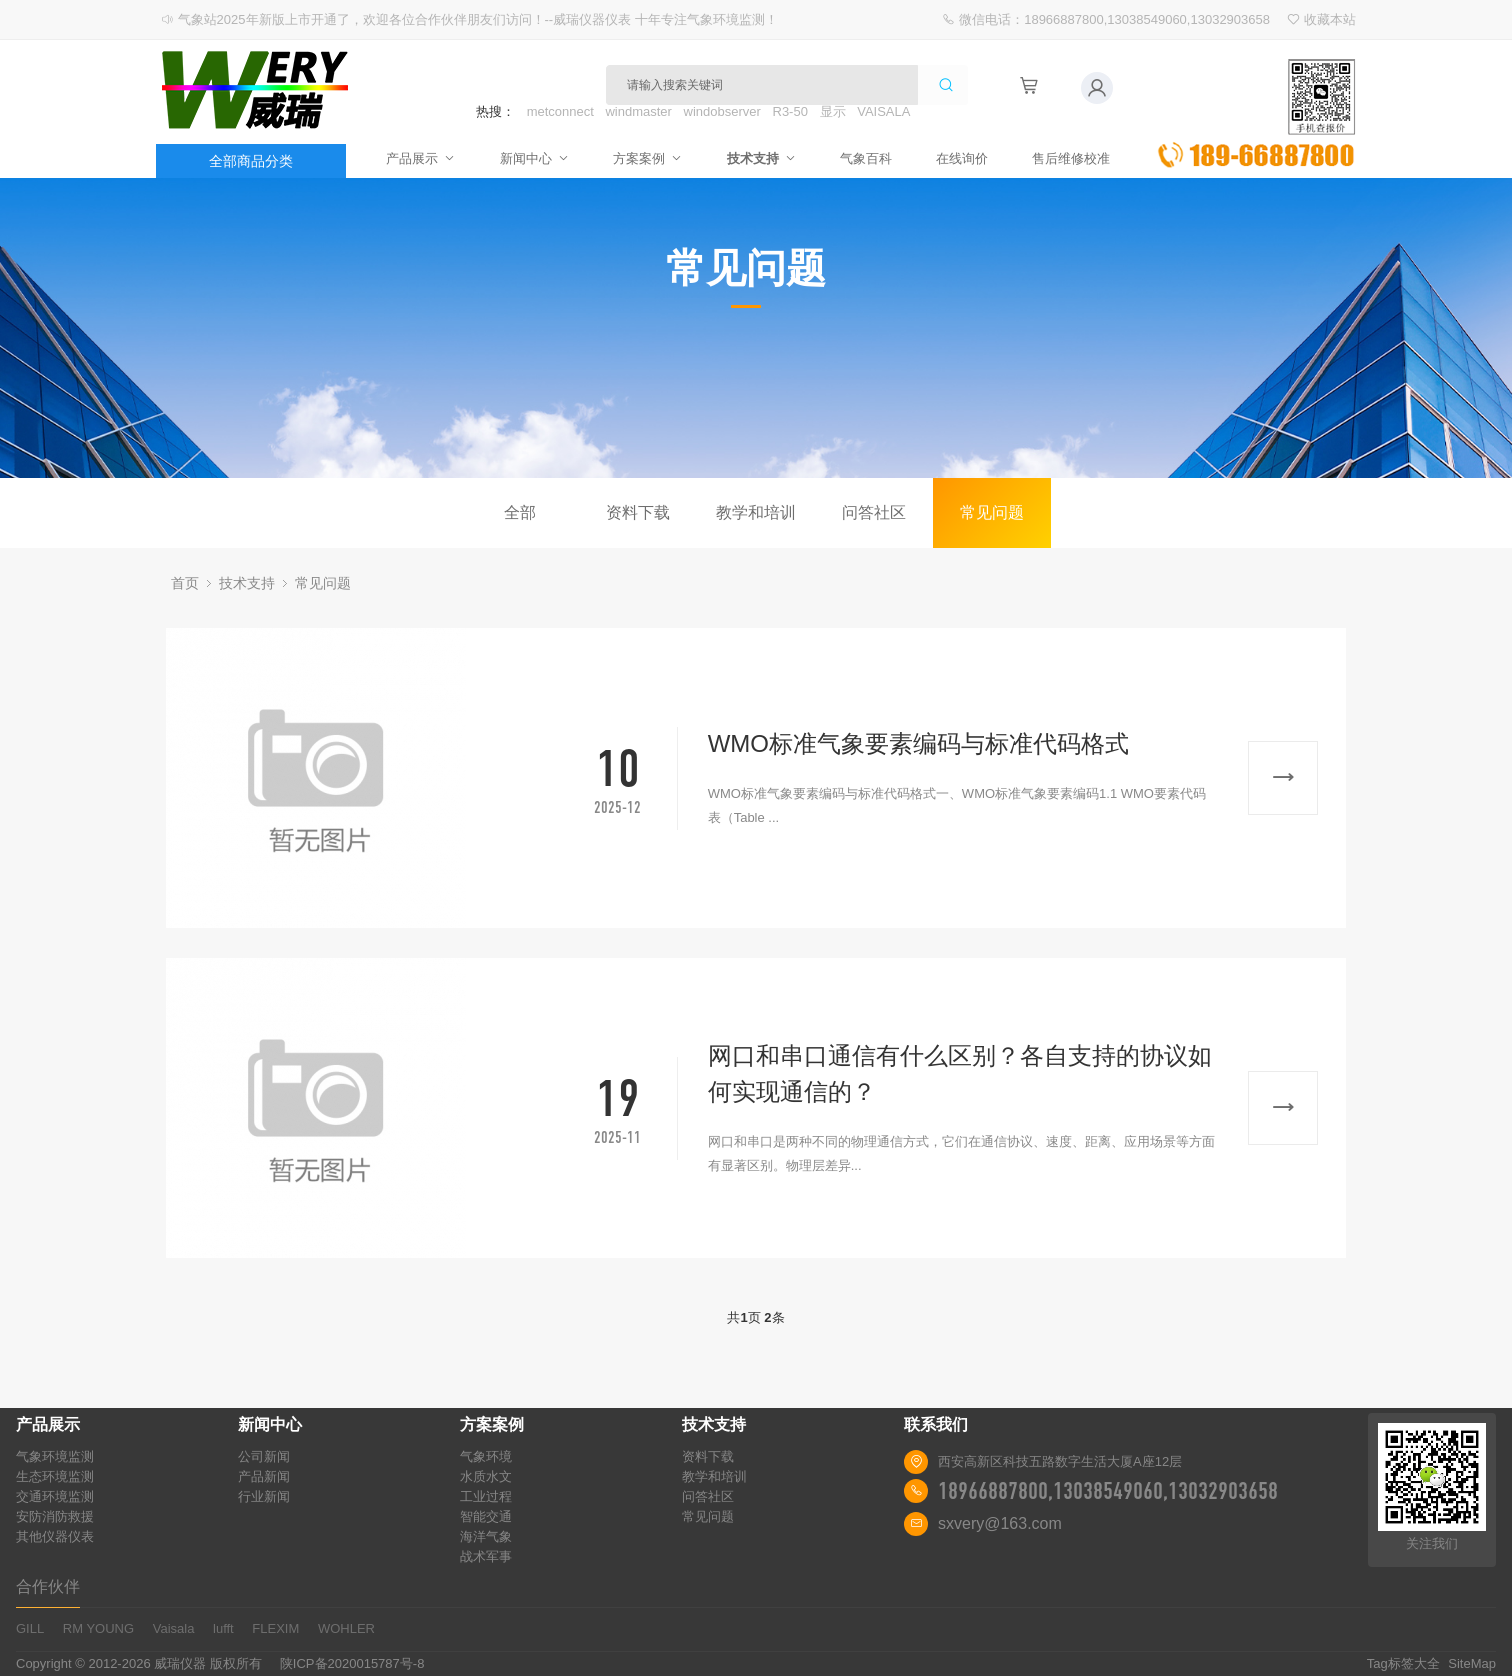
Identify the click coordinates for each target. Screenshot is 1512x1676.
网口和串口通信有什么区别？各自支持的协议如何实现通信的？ (960, 1073)
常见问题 (992, 512)
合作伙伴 (48, 1586)
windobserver (722, 111)
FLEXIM (275, 1628)
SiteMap (1472, 1663)
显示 (833, 111)
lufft (223, 1628)
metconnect (560, 111)
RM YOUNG (98, 1628)
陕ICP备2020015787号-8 (352, 1663)
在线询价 (962, 158)
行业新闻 (264, 1496)
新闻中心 (535, 158)
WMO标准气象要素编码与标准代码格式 (918, 743)
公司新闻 (264, 1456)
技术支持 (762, 158)
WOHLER (346, 1628)
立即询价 (1256, 114)
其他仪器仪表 (55, 1536)
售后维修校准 (1071, 158)
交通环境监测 (55, 1496)
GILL (30, 1628)
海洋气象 (486, 1536)
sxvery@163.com (1000, 1523)
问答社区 (874, 512)
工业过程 (486, 1496)
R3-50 (790, 111)
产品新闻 (264, 1476)
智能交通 (486, 1516)
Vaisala (174, 1628)
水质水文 (486, 1476)
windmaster (638, 111)
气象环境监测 (55, 1456)
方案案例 (648, 158)
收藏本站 (1330, 19)
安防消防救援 (55, 1516)
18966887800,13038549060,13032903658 (1108, 1491)
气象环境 (486, 1456)
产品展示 (421, 158)
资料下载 (638, 512)
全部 (520, 512)
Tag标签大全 (1403, 1663)
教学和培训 (756, 512)
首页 (185, 583)
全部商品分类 (251, 161)
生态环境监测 (55, 1476)
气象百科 (866, 158)
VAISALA (883, 111)
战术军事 (486, 1556)
